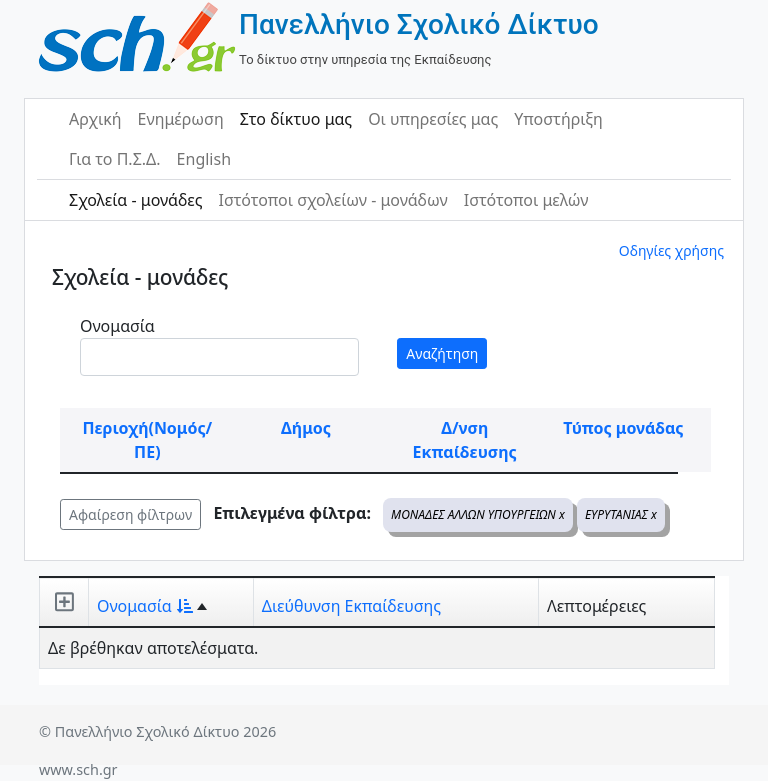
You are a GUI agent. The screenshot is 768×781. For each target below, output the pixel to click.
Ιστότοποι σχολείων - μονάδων (332, 200)
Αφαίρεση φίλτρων (130, 514)
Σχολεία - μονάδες (135, 200)
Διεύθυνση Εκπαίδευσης (351, 606)
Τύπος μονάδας (623, 428)
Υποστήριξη (558, 119)
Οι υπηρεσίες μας (433, 119)
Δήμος (306, 428)
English (204, 159)
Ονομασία (117, 326)
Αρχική (95, 119)
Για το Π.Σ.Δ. (115, 159)
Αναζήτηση (442, 353)
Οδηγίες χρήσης (671, 250)
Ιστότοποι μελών (526, 200)
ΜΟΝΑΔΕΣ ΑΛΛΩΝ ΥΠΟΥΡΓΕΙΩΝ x (478, 514)
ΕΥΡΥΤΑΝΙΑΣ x (621, 514)
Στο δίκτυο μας (296, 119)
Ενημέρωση (181, 119)
